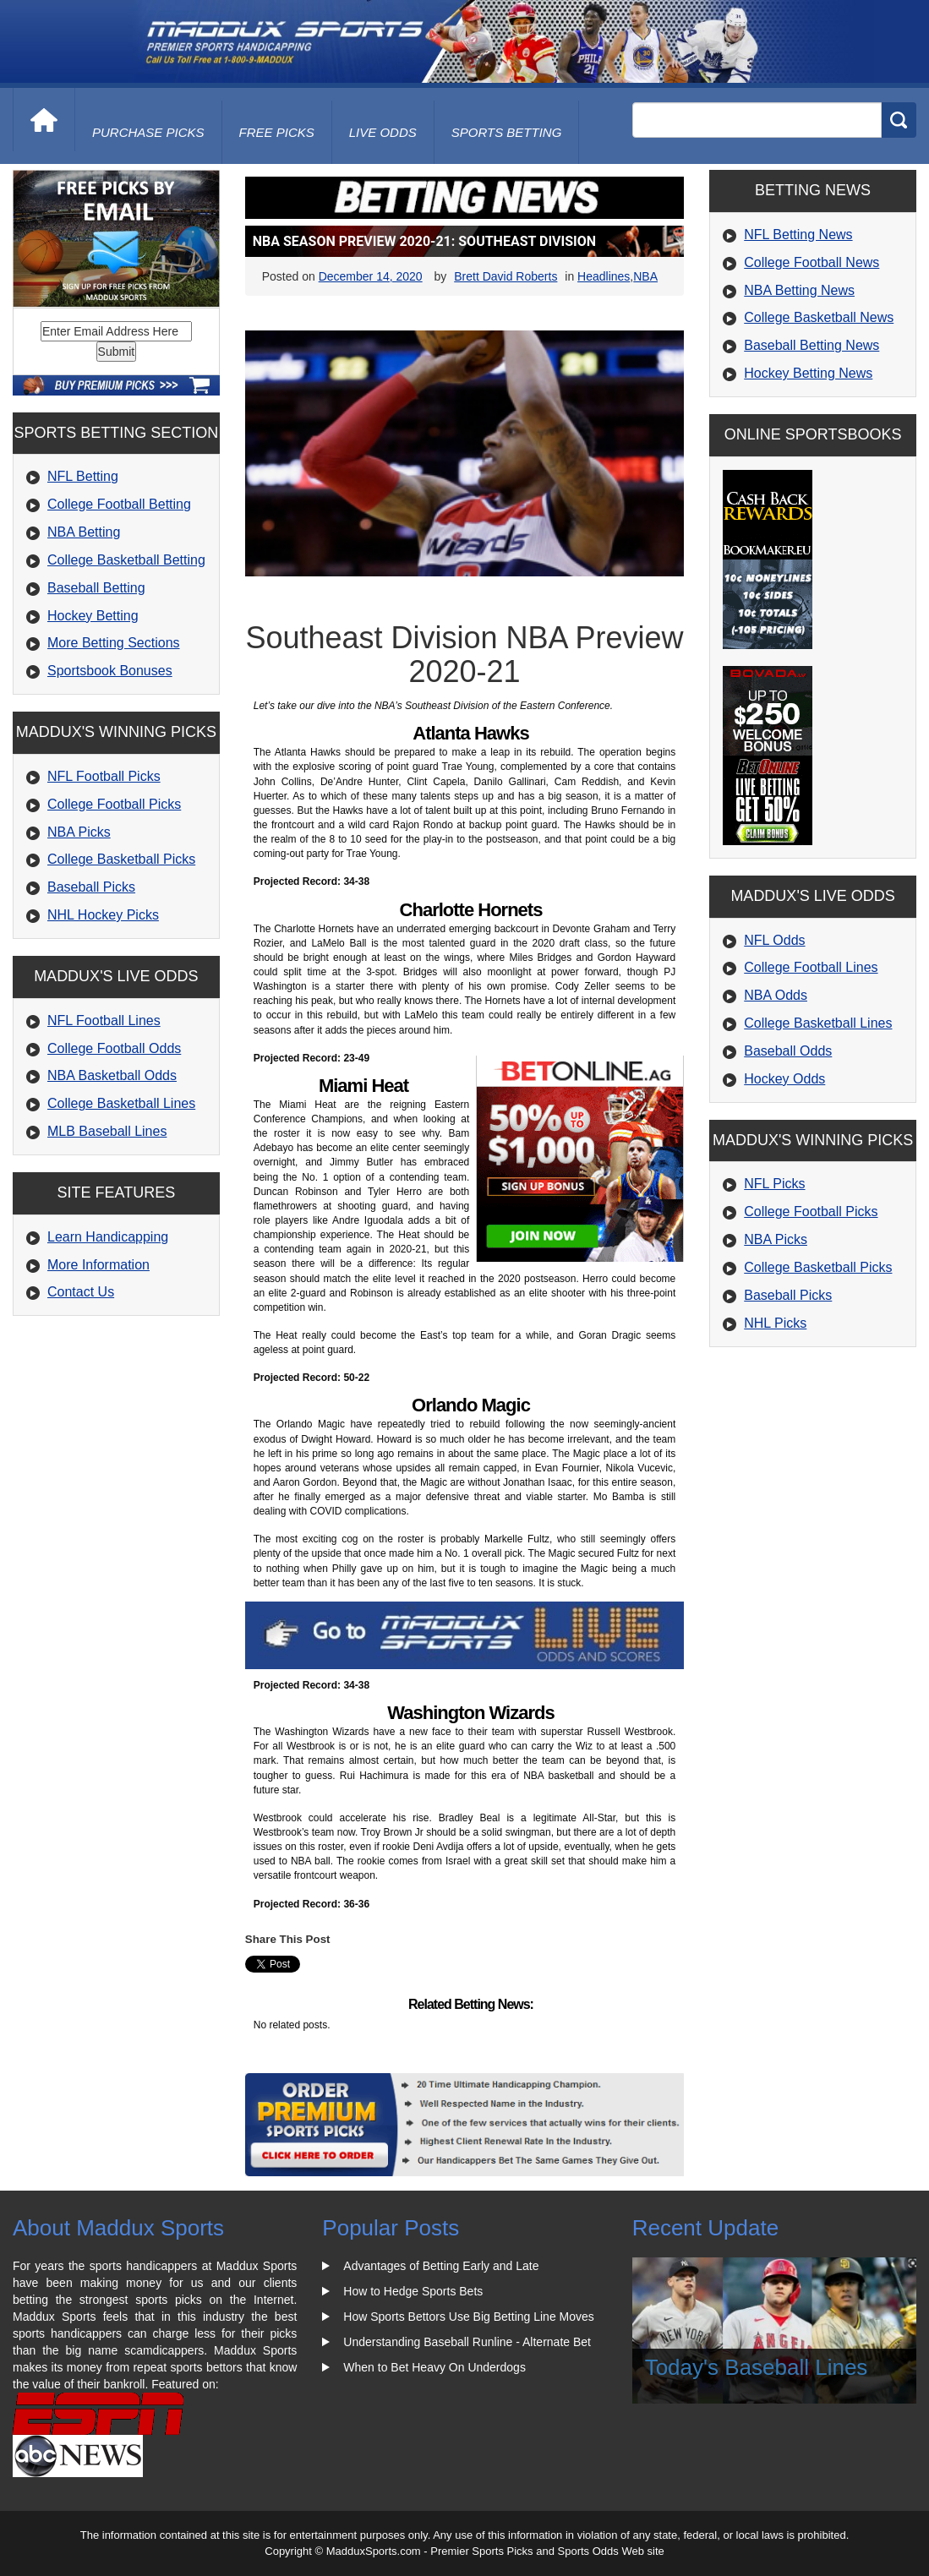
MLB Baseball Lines (107, 1131)
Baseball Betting (96, 588)
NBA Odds (775, 995)
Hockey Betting (93, 616)
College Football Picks (114, 804)
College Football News (811, 262)
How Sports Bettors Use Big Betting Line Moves (468, 2316)
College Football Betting (119, 504)
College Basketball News (818, 317)
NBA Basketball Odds (112, 1075)
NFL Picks (774, 1183)
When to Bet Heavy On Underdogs (434, 2367)
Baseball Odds (788, 1051)
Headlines (603, 276)
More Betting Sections (113, 643)
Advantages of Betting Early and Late (440, 2266)
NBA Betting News (799, 290)
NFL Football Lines (104, 1020)
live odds (383, 132)
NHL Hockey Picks (103, 915)
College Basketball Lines (121, 1103)
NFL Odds (774, 940)
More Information (98, 1265)
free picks (276, 132)
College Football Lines (810, 967)
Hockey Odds (784, 1079)
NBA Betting (83, 532)
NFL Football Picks (104, 776)
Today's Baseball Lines (756, 2367)
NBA (645, 276)
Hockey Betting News (808, 373)
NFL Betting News (798, 234)
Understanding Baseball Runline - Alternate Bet (467, 2342)
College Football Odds (114, 1048)
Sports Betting (506, 132)
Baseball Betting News (811, 345)
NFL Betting (82, 476)
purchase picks (148, 132)
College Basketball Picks (121, 859)
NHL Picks (775, 1323)
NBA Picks (79, 832)
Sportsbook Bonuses (109, 670)
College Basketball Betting (126, 560)
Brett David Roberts (505, 276)
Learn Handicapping (107, 1237)
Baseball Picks (91, 887)
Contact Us (80, 1292)
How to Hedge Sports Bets (413, 2291)
